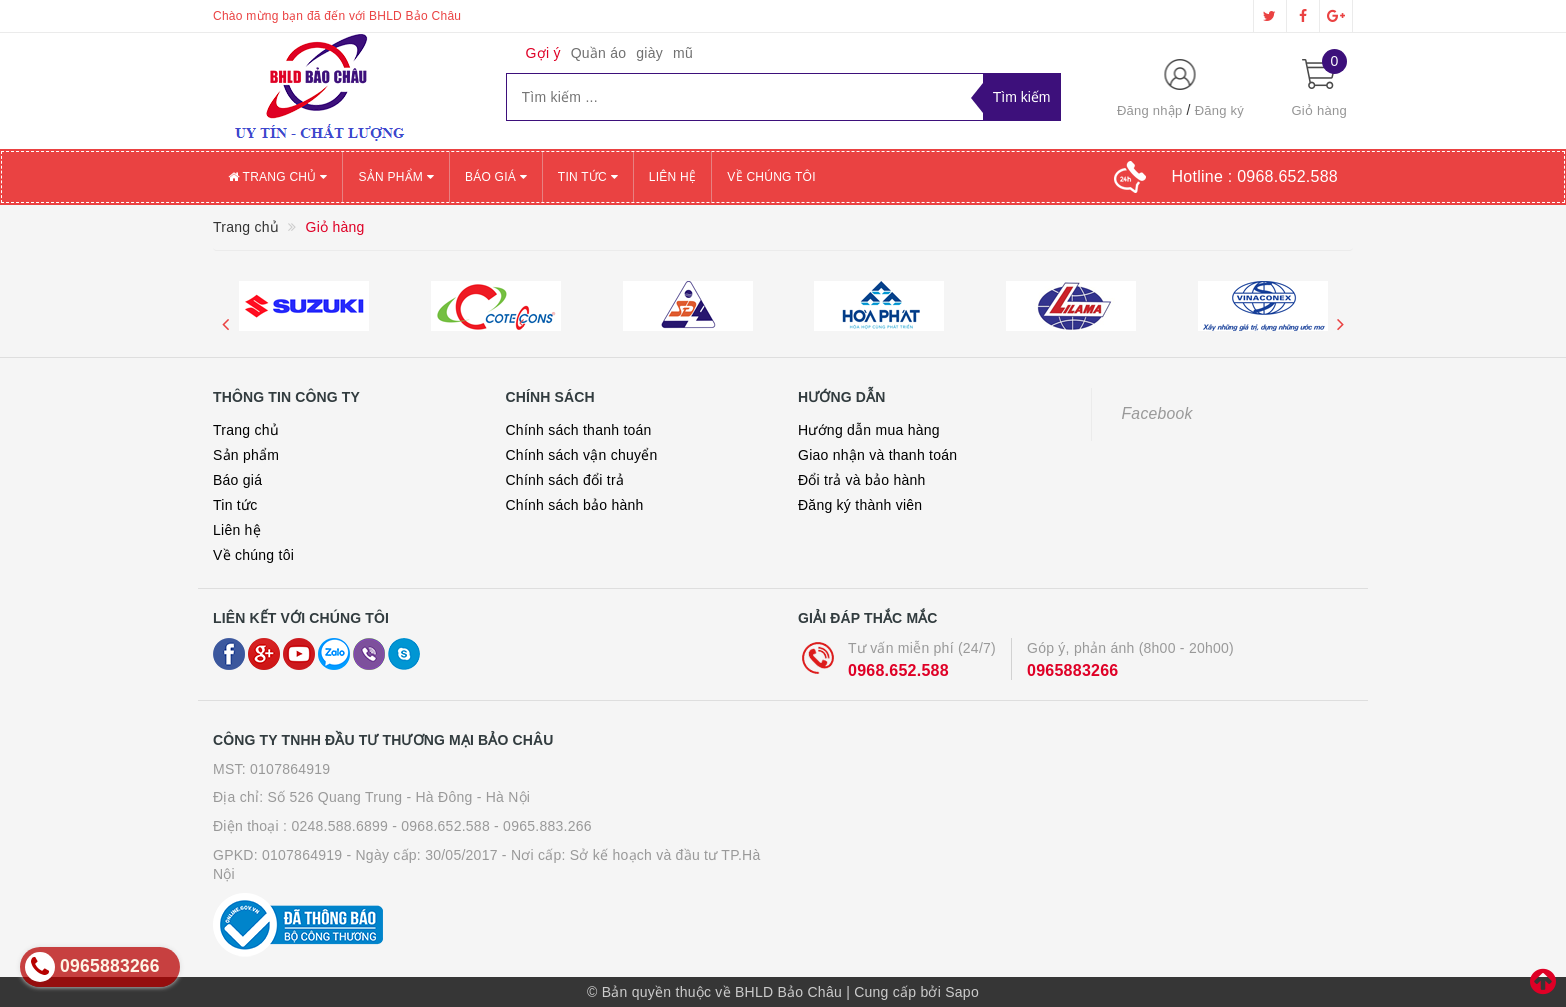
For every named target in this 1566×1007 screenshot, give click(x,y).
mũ (683, 53)
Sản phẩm (396, 177)
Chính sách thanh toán (579, 430)
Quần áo (599, 53)
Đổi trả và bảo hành (862, 480)
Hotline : (1254, 176)
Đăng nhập (1150, 110)
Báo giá (496, 177)
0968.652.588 (898, 670)
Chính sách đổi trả (565, 480)
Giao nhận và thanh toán (877, 455)
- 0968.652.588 (441, 826)
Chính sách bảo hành (575, 505)
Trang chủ (277, 177)
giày (649, 53)
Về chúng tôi (771, 177)
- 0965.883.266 (543, 826)
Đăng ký (1219, 110)
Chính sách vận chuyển (582, 455)
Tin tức (588, 177)
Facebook (1157, 413)
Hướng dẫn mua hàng (869, 430)
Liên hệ (672, 177)
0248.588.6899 (339, 826)
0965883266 (1072, 670)
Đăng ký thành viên (860, 505)
